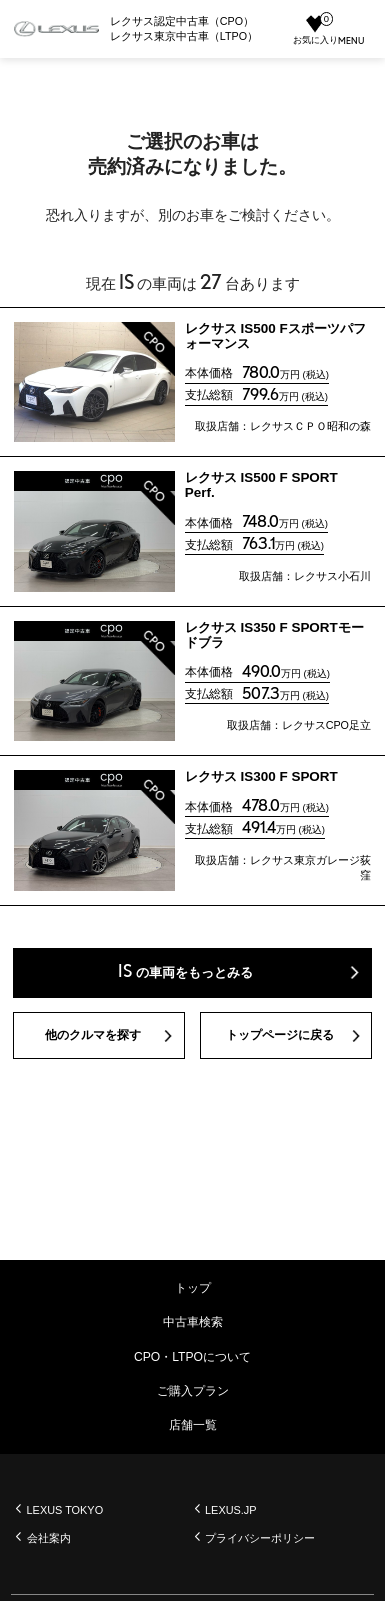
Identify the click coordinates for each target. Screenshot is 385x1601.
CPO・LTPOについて (192, 1357)
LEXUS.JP (233, 1510)
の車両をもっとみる (185, 972)
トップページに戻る (279, 1038)
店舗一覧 (193, 1425)
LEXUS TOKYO (67, 1510)
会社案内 (49, 1538)
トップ (192, 1288)
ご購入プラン (193, 1391)
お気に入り (310, 30)
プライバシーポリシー (261, 1538)
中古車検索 (192, 1322)
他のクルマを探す (93, 1038)
